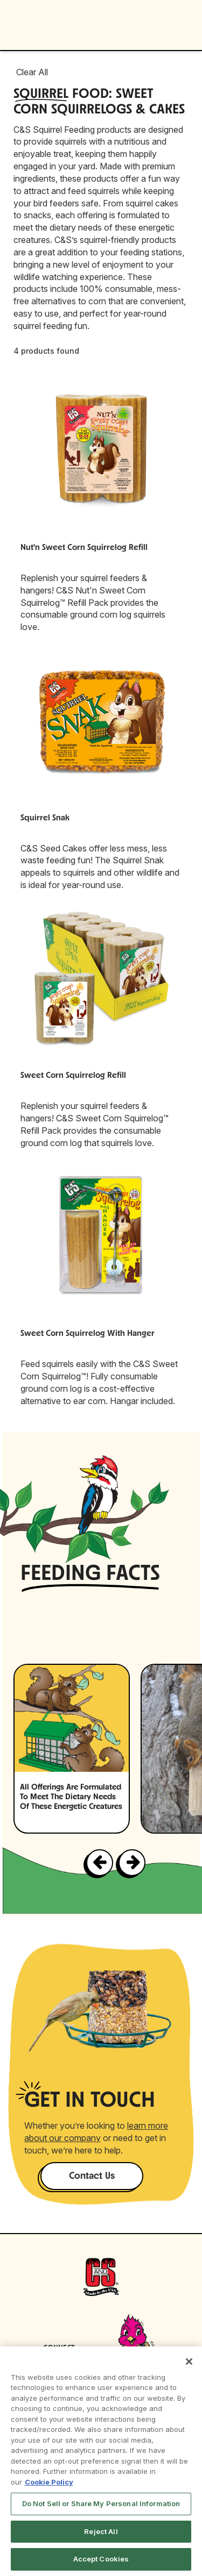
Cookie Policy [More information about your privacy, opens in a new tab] (49, 2482)
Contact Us (92, 2176)
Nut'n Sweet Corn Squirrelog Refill (84, 547)
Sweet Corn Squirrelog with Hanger (87, 1333)
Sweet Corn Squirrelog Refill (73, 1075)
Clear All (32, 72)
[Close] (189, 2361)
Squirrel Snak (44, 818)
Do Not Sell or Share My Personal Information (101, 2503)
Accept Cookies (101, 2558)
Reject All (100, 2531)
